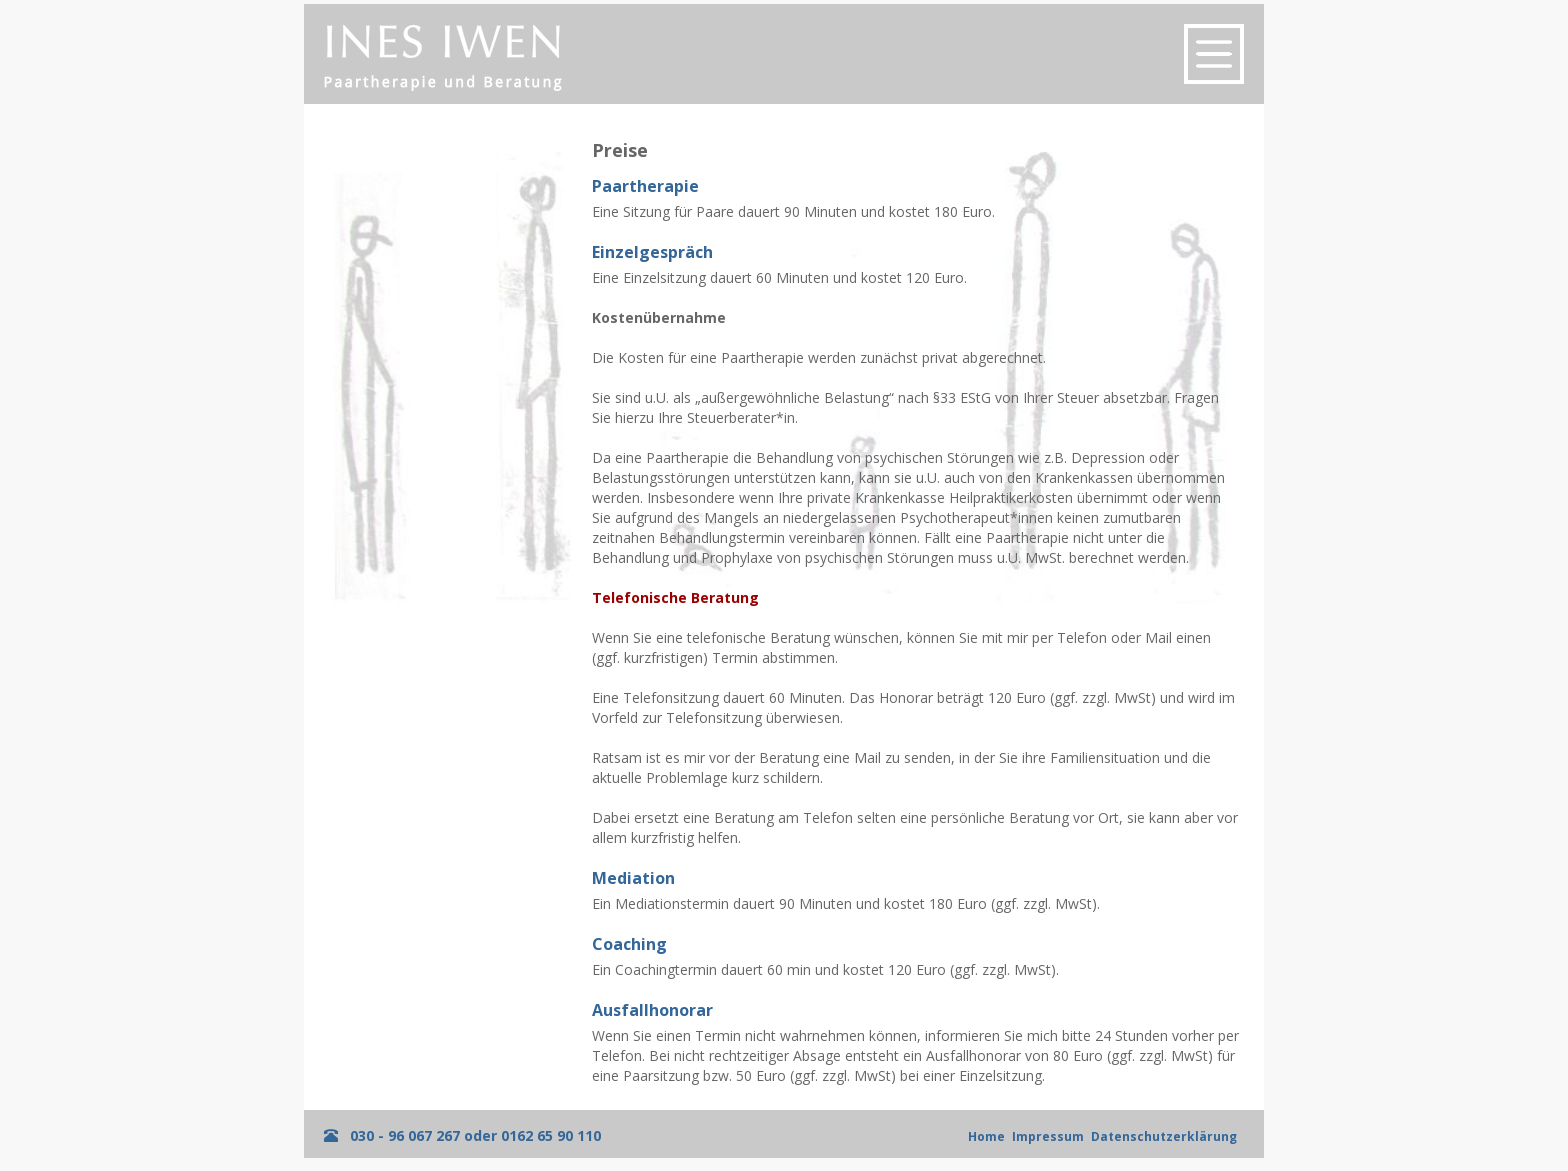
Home (986, 1136)
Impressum (1048, 1136)
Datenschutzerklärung (1164, 1136)
